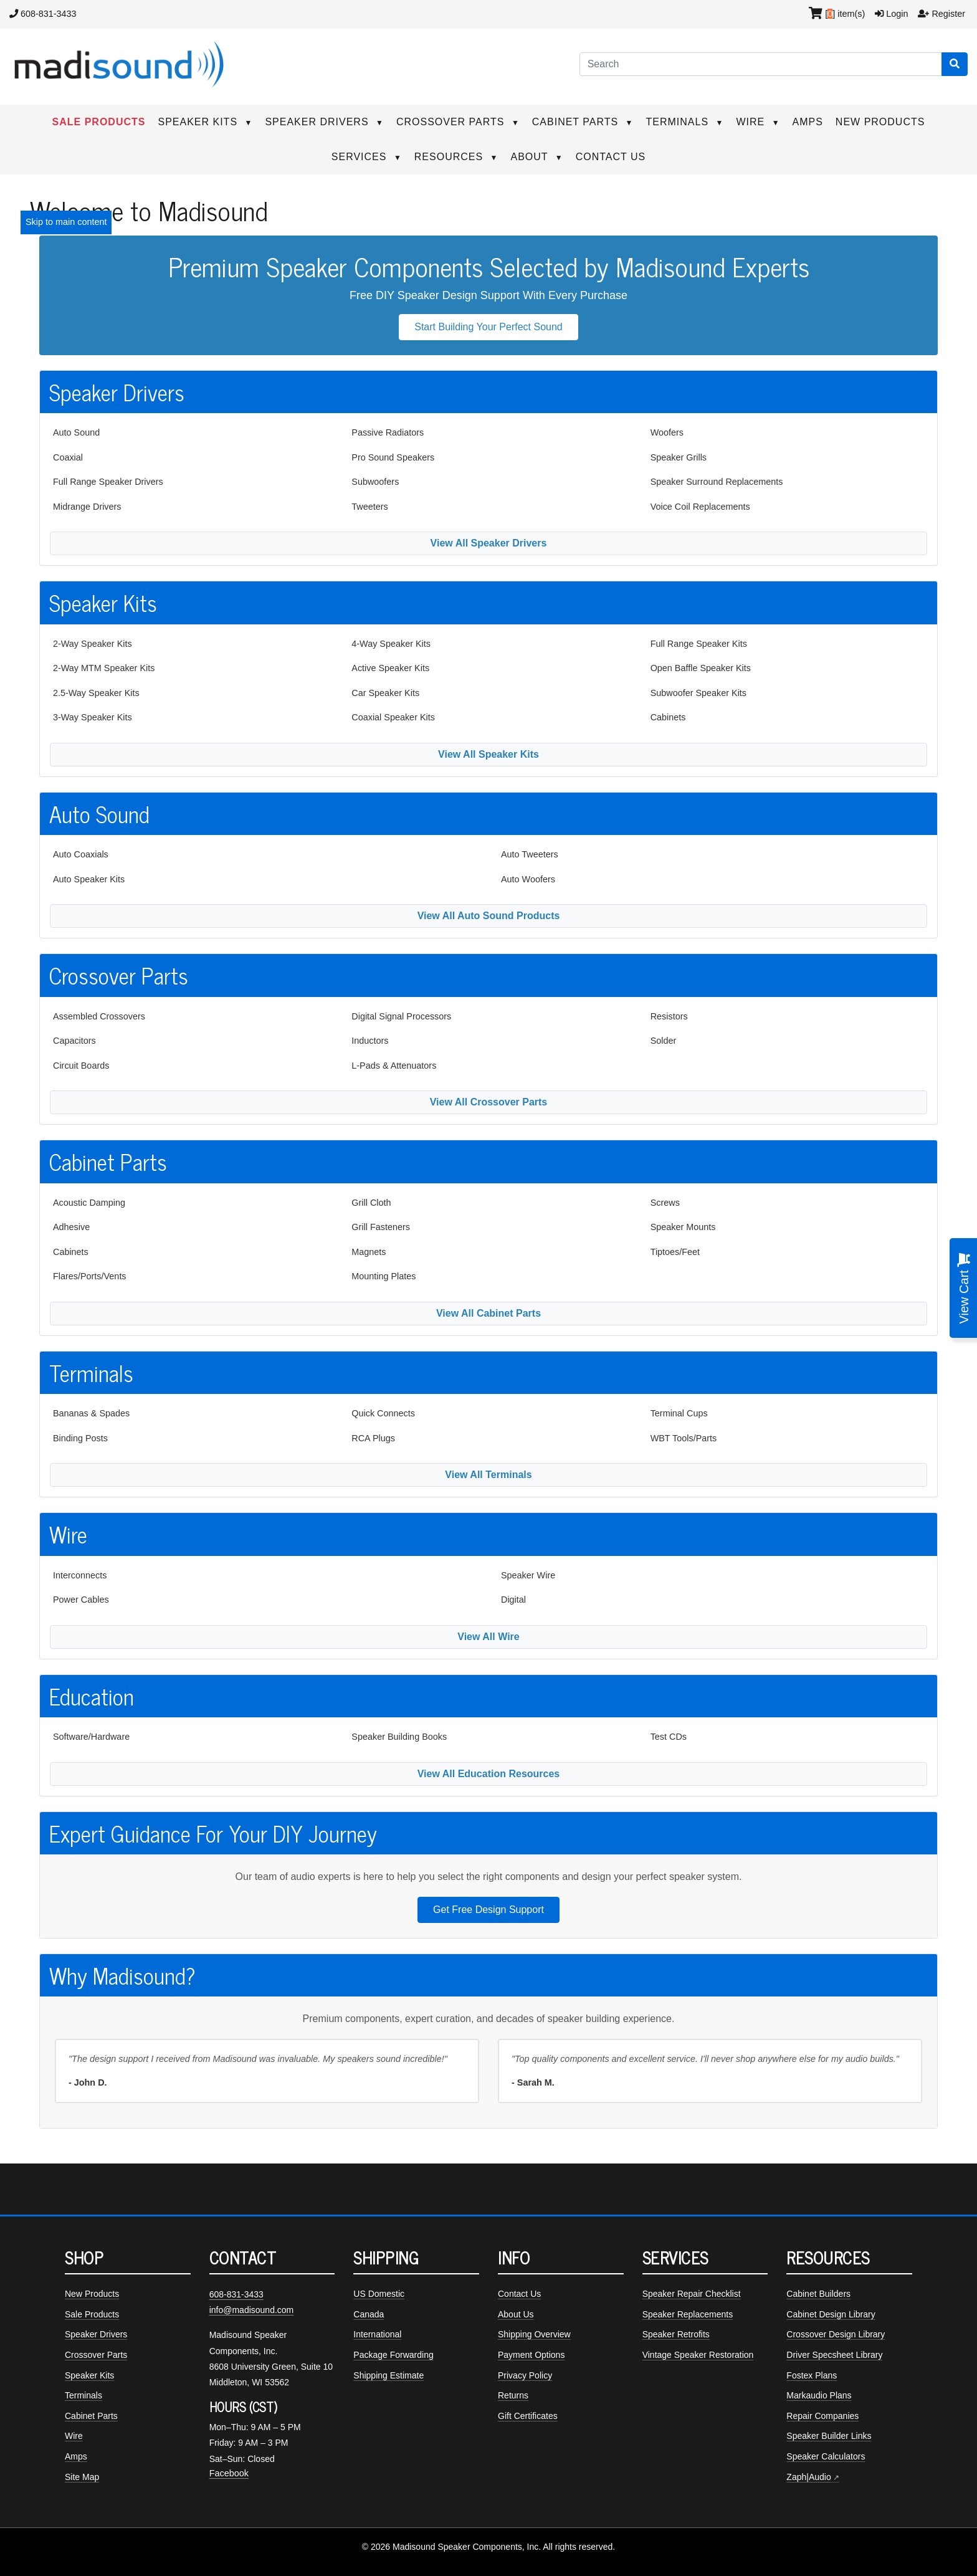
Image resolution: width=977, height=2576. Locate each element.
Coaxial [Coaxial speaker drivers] (68, 457)
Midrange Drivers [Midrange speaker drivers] (87, 507)
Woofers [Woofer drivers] (667, 432)
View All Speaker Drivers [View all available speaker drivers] (489, 543)
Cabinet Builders (818, 2294)
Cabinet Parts (91, 2416)
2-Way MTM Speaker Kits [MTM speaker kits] (104, 668)
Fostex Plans (811, 2375)
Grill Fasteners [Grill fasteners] (380, 1227)
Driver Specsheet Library (834, 2355)
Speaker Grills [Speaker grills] (679, 457)
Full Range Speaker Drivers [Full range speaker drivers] (108, 482)
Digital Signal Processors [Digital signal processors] (401, 1016)
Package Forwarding (393, 2355)
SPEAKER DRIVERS (324, 122)
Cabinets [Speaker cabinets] (668, 717)
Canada (368, 2314)
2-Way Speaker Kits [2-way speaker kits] (92, 644)
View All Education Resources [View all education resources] (488, 1773)
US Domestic (378, 2294)
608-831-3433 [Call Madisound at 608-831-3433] (236, 2294)
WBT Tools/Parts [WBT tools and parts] (684, 1438)
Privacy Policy (525, 2375)
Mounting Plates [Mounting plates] (383, 1276)
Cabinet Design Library (830, 2314)
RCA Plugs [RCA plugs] (373, 1438)
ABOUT (536, 157)
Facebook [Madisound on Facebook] (229, 2473)
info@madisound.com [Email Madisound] (251, 2310)
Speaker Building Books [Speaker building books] (399, 1737)
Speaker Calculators (825, 2456)
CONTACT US (611, 156)
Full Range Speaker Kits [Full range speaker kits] (699, 644)
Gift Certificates (528, 2416)
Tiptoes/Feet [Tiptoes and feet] (675, 1252)
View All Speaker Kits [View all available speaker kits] (488, 754)
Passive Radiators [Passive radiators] (387, 432)
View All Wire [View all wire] (488, 1636)
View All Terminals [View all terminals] (488, 1474)
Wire (74, 2436)
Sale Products (92, 2314)
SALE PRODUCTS (99, 122)
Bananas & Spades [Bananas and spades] (91, 1413)
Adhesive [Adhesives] (71, 1227)
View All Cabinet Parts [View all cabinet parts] (488, 1313)
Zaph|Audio (808, 2477)
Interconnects (80, 1575)
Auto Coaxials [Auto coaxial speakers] (80, 854)
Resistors (669, 1016)
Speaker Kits (89, 2375)
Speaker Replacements (687, 2314)
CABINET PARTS (583, 122)
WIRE (757, 122)
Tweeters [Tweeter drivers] (369, 507)
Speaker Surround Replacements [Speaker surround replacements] (717, 482)
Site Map (82, 2477)
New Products (92, 2294)
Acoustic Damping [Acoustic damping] (89, 1203)
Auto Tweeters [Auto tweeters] (529, 854)
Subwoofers (375, 482)
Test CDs (669, 1737)
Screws (665, 1203)
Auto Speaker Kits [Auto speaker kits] (89, 879)
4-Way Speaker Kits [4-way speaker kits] (391, 644)
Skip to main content (66, 222)
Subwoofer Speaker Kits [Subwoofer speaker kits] (698, 693)
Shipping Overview (534, 2334)
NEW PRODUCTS (880, 122)
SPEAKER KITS (205, 122)
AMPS (808, 122)
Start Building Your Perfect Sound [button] (488, 327)
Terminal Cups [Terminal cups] (679, 1413)
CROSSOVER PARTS (458, 122)
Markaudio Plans (818, 2395)
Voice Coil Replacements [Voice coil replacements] (700, 507)
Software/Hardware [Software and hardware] (91, 1737)
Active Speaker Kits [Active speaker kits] (390, 668)
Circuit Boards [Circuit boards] (81, 1066)
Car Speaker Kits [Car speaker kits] (385, 693)
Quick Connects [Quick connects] (383, 1413)
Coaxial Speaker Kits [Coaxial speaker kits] (393, 717)
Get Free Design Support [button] (488, 1909)
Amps (76, 2456)
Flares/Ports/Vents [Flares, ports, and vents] (89, 1276)
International (377, 2334)
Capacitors (74, 1041)
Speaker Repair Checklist (691, 2294)
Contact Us (519, 2294)
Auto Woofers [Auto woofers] (528, 879)
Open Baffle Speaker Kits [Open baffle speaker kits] (701, 668)
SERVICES (366, 157)
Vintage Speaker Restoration (698, 2355)
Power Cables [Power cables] (81, 1600)
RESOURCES (456, 157)
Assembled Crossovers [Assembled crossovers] (99, 1016)
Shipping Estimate (388, 2375)
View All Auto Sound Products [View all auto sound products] (488, 915)
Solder (664, 1041)
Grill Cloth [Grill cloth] (371, 1203)
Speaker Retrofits (676, 2334)
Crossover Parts (96, 2355)
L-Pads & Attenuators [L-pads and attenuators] (393, 1066)
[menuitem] (190, 433)
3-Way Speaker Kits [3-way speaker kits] (92, 717)
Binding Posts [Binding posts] (80, 1438)
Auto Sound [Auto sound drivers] (76, 432)
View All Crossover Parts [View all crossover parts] (489, 1102)
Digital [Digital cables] (513, 1600)
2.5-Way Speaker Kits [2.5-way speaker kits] (96, 693)
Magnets (368, 1252)
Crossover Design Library (835, 2334)
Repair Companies (822, 2416)
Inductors (369, 1041)
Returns (513, 2395)
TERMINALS (685, 122)
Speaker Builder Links (828, 2436)
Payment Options (531, 2355)
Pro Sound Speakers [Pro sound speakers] (392, 457)
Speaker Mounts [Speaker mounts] (683, 1227)
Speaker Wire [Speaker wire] (528, 1575)
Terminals (83, 2395)
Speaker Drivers (96, 2334)
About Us (516, 2314)
